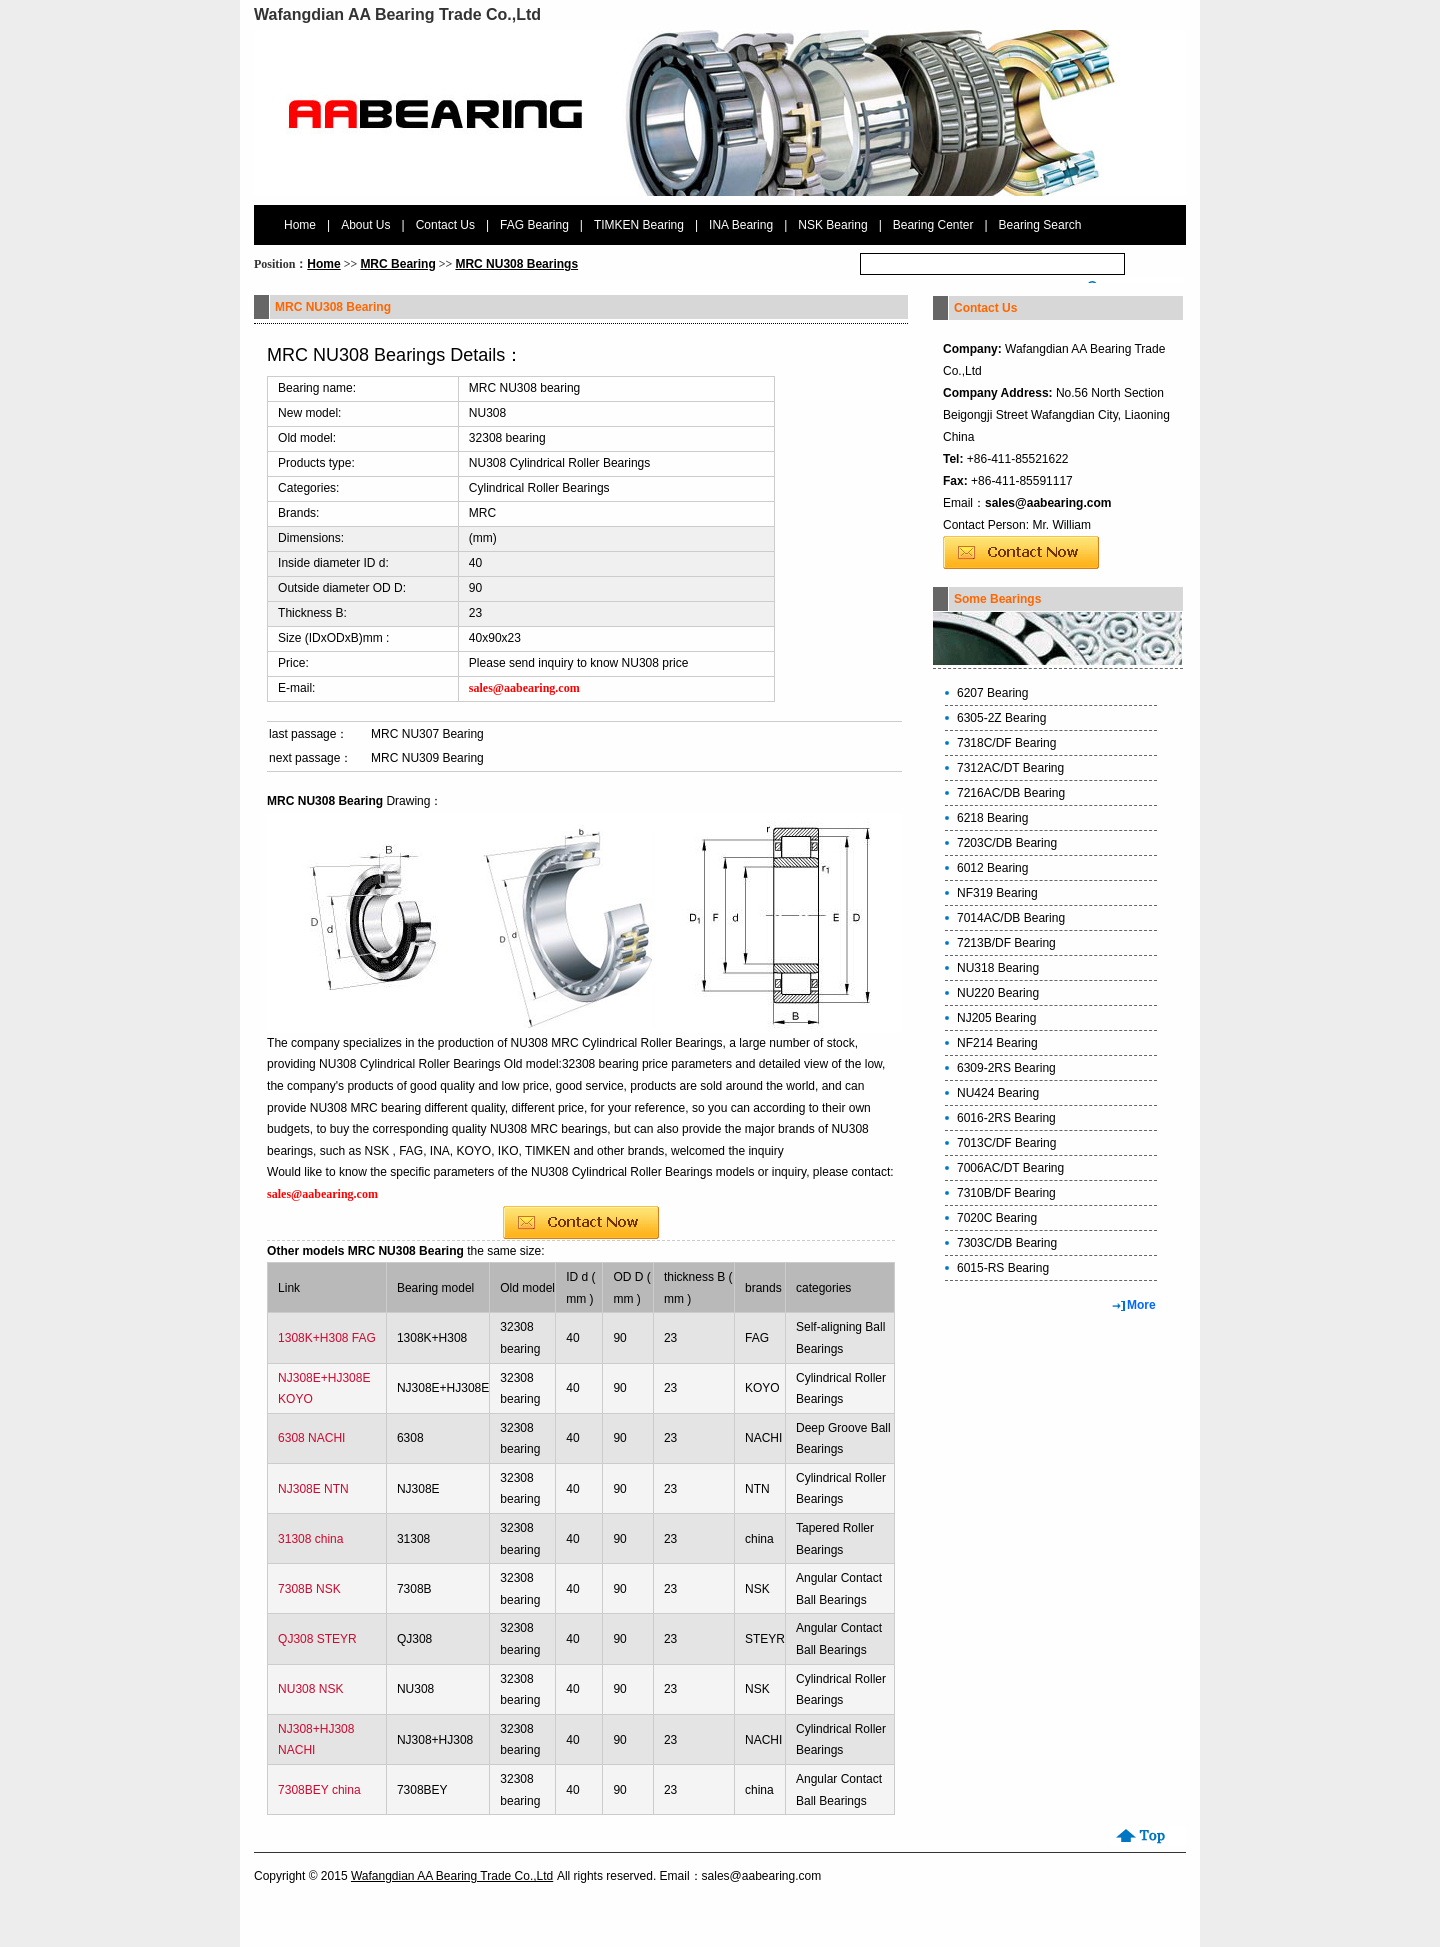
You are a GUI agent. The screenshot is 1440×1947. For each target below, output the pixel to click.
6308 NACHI (311, 1438)
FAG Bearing (534, 225)
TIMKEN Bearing (639, 225)
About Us (365, 225)
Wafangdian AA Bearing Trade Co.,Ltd (452, 1876)
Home (300, 225)
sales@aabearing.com (1048, 503)
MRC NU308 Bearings (516, 264)
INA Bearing (741, 225)
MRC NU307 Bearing (427, 734)
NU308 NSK (310, 1689)
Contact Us (445, 225)
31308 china (310, 1539)
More (1141, 1305)
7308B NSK (309, 1589)
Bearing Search (1040, 225)
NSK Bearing (832, 225)
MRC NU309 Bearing (427, 758)
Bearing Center (933, 225)
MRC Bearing (397, 264)
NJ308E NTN (313, 1489)
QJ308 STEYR (317, 1639)
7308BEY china (319, 1790)
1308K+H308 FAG (327, 1338)
